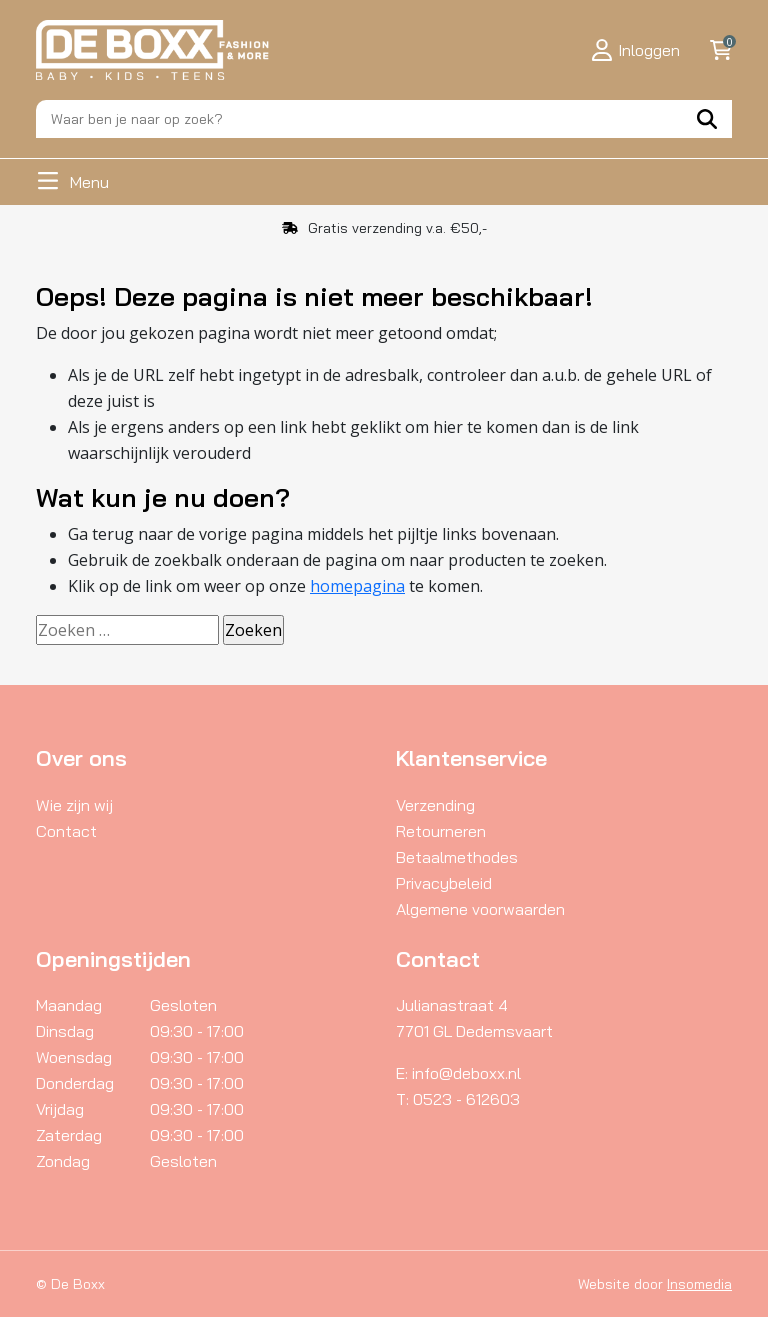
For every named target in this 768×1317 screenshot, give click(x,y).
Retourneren (441, 831)
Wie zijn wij (74, 805)
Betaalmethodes (457, 857)
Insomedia (699, 1284)
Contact (66, 831)
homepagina (357, 586)
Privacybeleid (444, 883)
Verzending (435, 805)
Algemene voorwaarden (480, 909)
